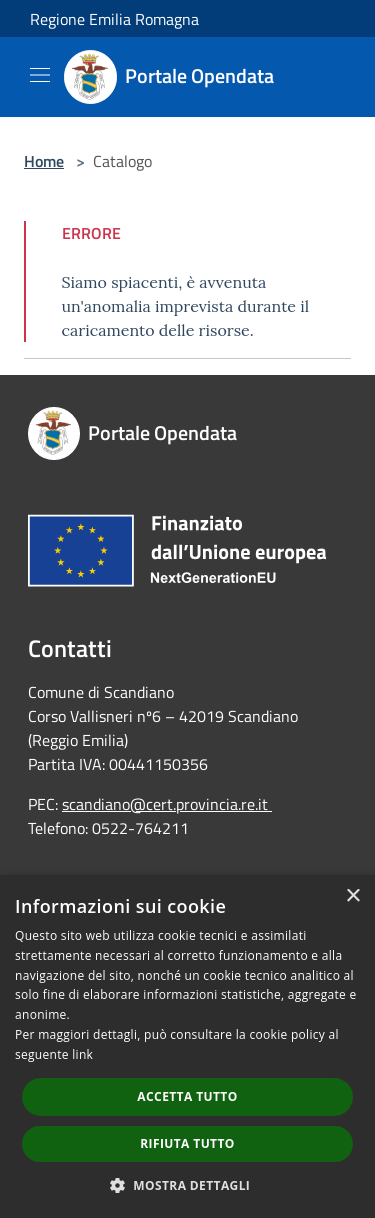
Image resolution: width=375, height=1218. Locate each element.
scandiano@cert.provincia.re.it (165, 804)
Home (44, 161)
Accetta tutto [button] (187, 1096)
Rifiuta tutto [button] (187, 1143)
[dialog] (187, 1046)
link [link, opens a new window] (82, 1054)
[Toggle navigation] (40, 75)
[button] (188, 1185)
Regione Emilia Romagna (114, 19)
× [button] (352, 896)
